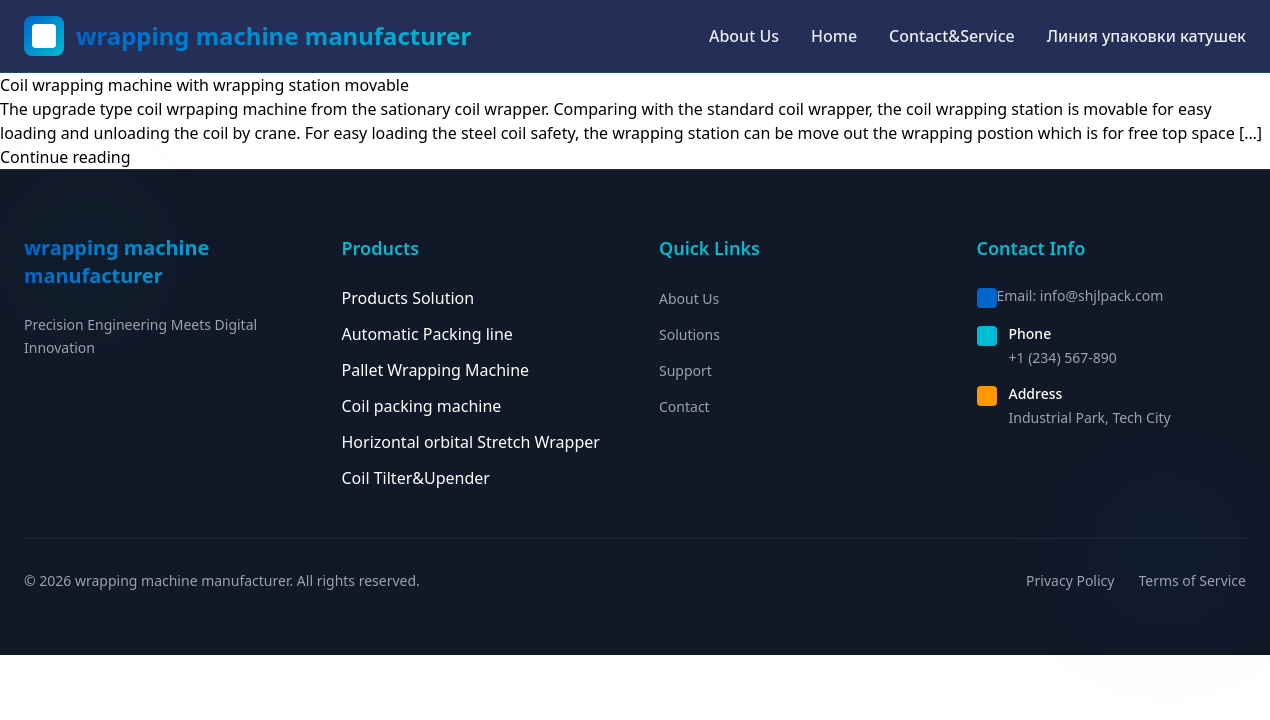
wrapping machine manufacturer (273, 36)
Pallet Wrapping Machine (436, 370)
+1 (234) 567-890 (1063, 357)
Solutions (689, 334)
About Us (744, 36)
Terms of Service (1192, 580)
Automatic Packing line (427, 334)
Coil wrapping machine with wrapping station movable (204, 85)
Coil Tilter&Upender (416, 478)
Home (834, 36)
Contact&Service (952, 36)
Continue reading (65, 157)
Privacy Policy (1070, 580)
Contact (684, 406)
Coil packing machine (422, 406)
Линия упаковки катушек (1146, 36)
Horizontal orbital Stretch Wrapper (471, 442)
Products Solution (408, 298)
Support (685, 370)
